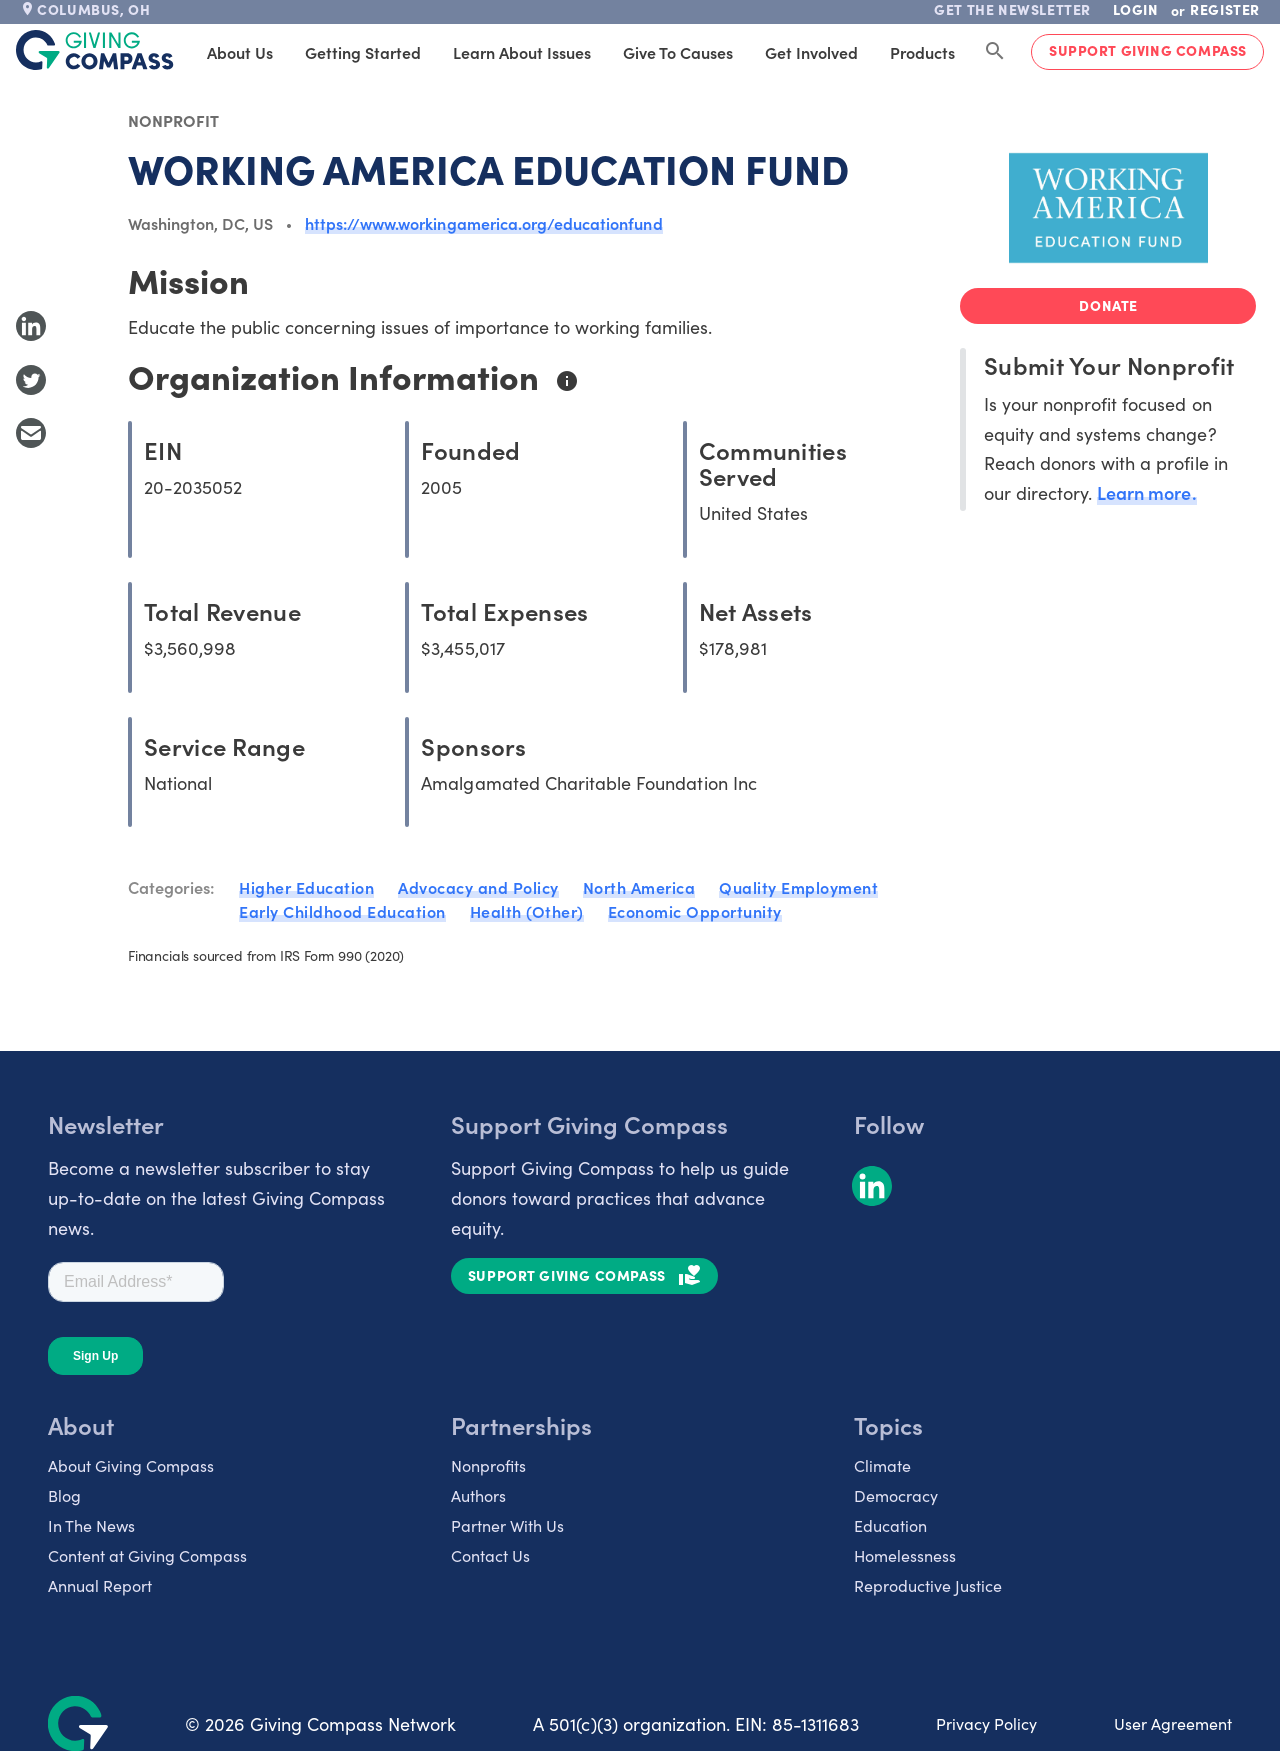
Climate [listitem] (882, 1465)
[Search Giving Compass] (995, 52)
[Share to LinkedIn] (31, 326)
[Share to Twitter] (31, 380)
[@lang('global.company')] (95, 50)
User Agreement (1173, 1723)
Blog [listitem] (64, 1495)
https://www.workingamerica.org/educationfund (484, 223)
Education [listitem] (890, 1525)
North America (639, 887)
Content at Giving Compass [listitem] (147, 1555)
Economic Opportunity (695, 911)
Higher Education (306, 887)
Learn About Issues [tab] (522, 52)
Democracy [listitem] (896, 1495)
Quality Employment (798, 887)
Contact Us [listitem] (490, 1555)
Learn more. (1146, 492)
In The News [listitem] (91, 1525)
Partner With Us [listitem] (507, 1525)
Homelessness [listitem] (905, 1555)
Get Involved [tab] (811, 52)
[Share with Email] (31, 433)
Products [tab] (922, 52)
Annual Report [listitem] (100, 1585)
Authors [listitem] (478, 1495)
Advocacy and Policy (478, 887)
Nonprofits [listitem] (488, 1465)
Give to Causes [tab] (678, 52)
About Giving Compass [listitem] (131, 1465)
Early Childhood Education (342, 911)
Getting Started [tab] (363, 52)
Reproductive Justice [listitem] (928, 1585)
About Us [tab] (240, 52)
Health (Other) (527, 911)
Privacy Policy (986, 1723)
